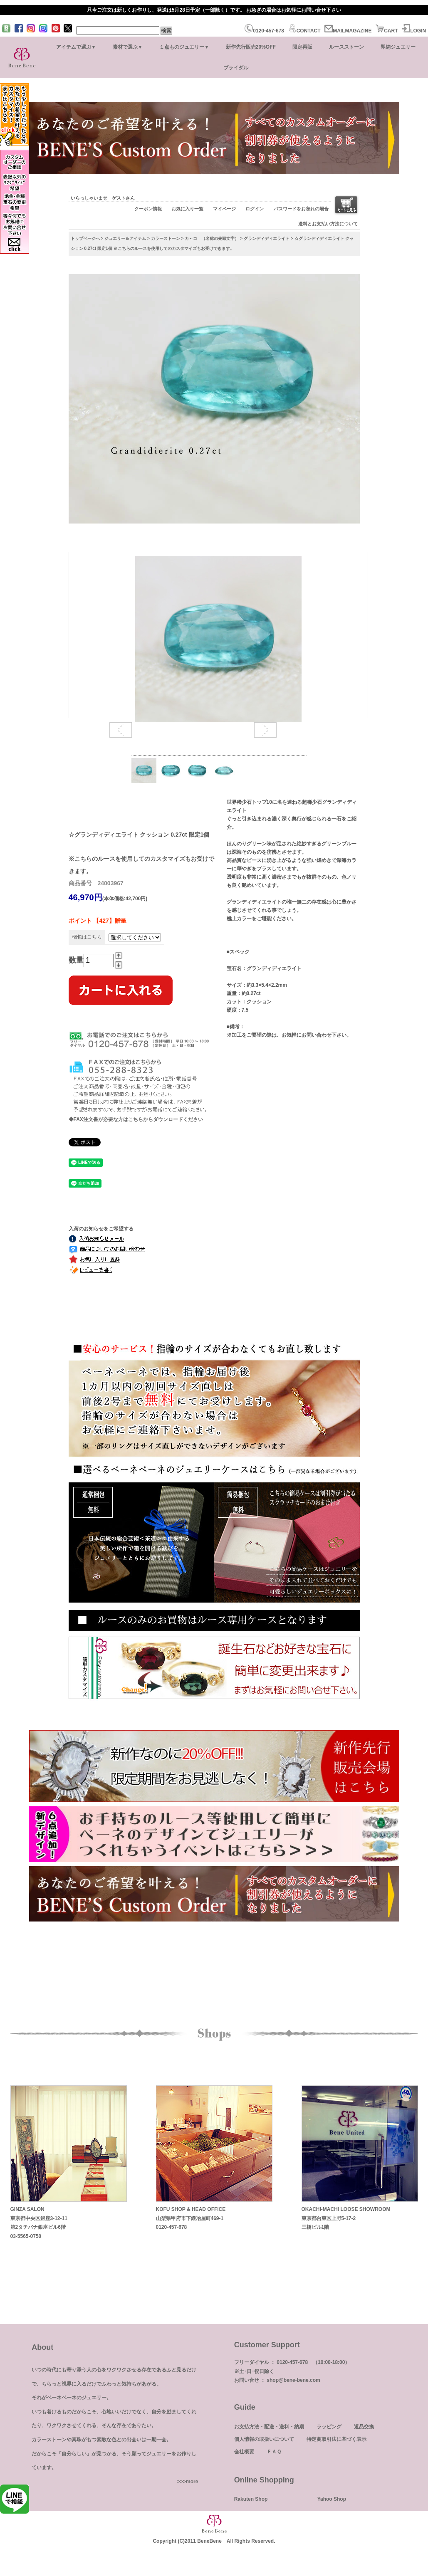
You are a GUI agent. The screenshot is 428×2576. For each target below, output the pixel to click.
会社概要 (244, 2452)
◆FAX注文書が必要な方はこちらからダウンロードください (136, 1119)
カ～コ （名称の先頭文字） (212, 238)
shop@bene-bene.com (293, 2380)
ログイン (254, 208)
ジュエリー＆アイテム (125, 238)
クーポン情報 (148, 208)
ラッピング (329, 2427)
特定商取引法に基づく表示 (336, 2439)
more (192, 2482)
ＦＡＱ (274, 2452)
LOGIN (414, 31)
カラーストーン (165, 238)
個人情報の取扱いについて (264, 2439)
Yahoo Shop (331, 2499)
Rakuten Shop (251, 2499)
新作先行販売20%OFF (251, 47)
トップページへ (85, 238)
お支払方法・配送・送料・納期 (269, 2427)
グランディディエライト (266, 238)
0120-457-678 (264, 31)
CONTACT (304, 31)
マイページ (224, 208)
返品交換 (364, 2427)
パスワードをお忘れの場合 (301, 208)
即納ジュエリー (398, 47)
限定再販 (302, 47)
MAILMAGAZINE (347, 31)
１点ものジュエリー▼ (184, 47)
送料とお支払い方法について (328, 223)
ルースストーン (346, 47)
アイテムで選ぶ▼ (76, 47)
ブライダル (235, 68)
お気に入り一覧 (187, 208)
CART (387, 31)
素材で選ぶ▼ (128, 47)
